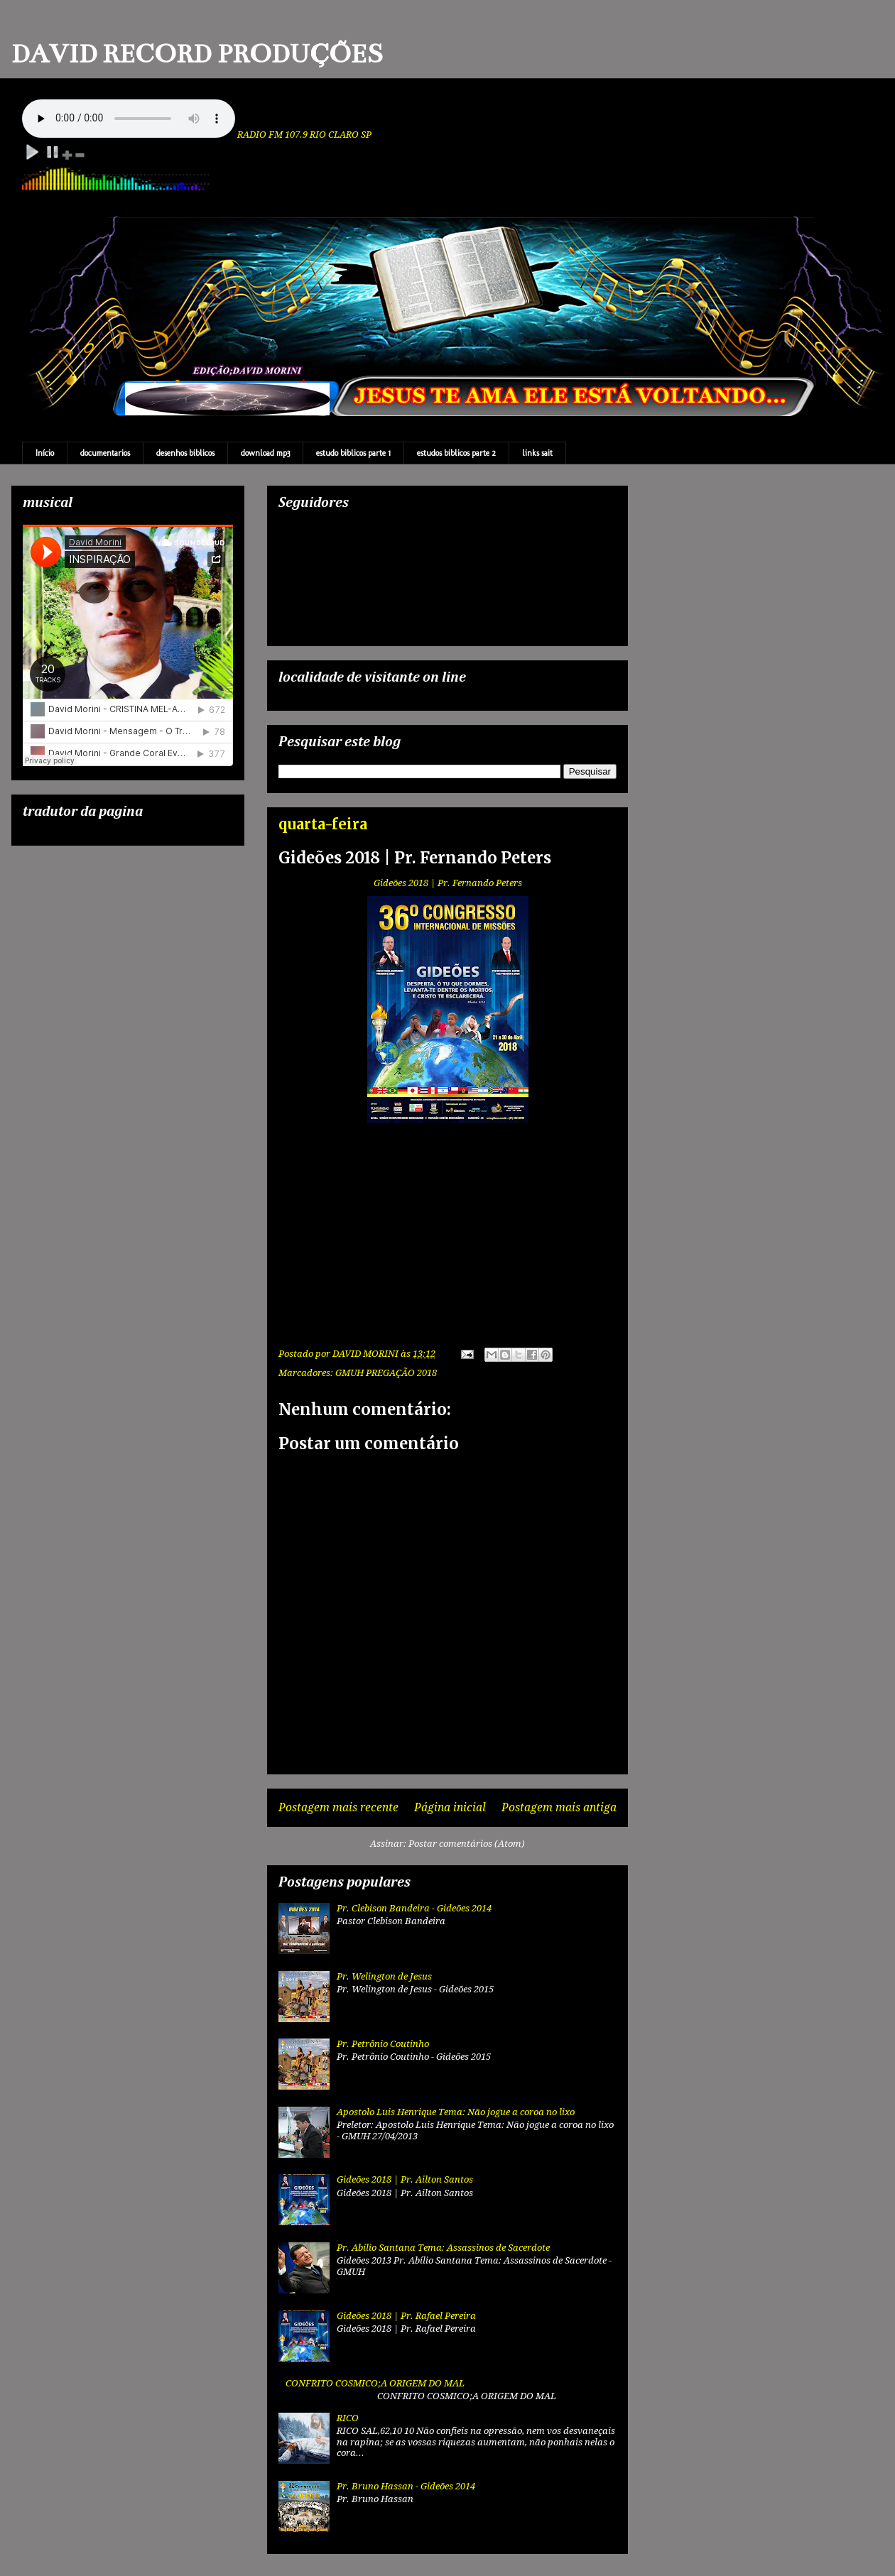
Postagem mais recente (338, 1807)
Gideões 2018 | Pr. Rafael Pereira (406, 2315)
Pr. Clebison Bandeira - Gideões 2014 (414, 1908)
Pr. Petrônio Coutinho (383, 2044)
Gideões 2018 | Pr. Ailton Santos (405, 2179)
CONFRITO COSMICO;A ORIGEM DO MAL (375, 2383)
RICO (348, 2418)
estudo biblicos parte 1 (353, 453)
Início (45, 453)
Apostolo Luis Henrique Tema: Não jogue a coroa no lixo (456, 2112)
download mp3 (265, 453)
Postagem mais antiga (559, 1807)
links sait (537, 453)
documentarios (105, 453)
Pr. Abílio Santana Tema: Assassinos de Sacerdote (443, 2247)
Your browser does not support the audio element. (128, 118)
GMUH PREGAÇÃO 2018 (386, 1373)
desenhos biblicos (185, 453)
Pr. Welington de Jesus (384, 1976)
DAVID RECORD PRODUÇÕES (197, 54)
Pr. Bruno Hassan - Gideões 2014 (406, 2486)
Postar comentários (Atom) (466, 1843)
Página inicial (450, 1807)
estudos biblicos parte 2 (456, 453)
